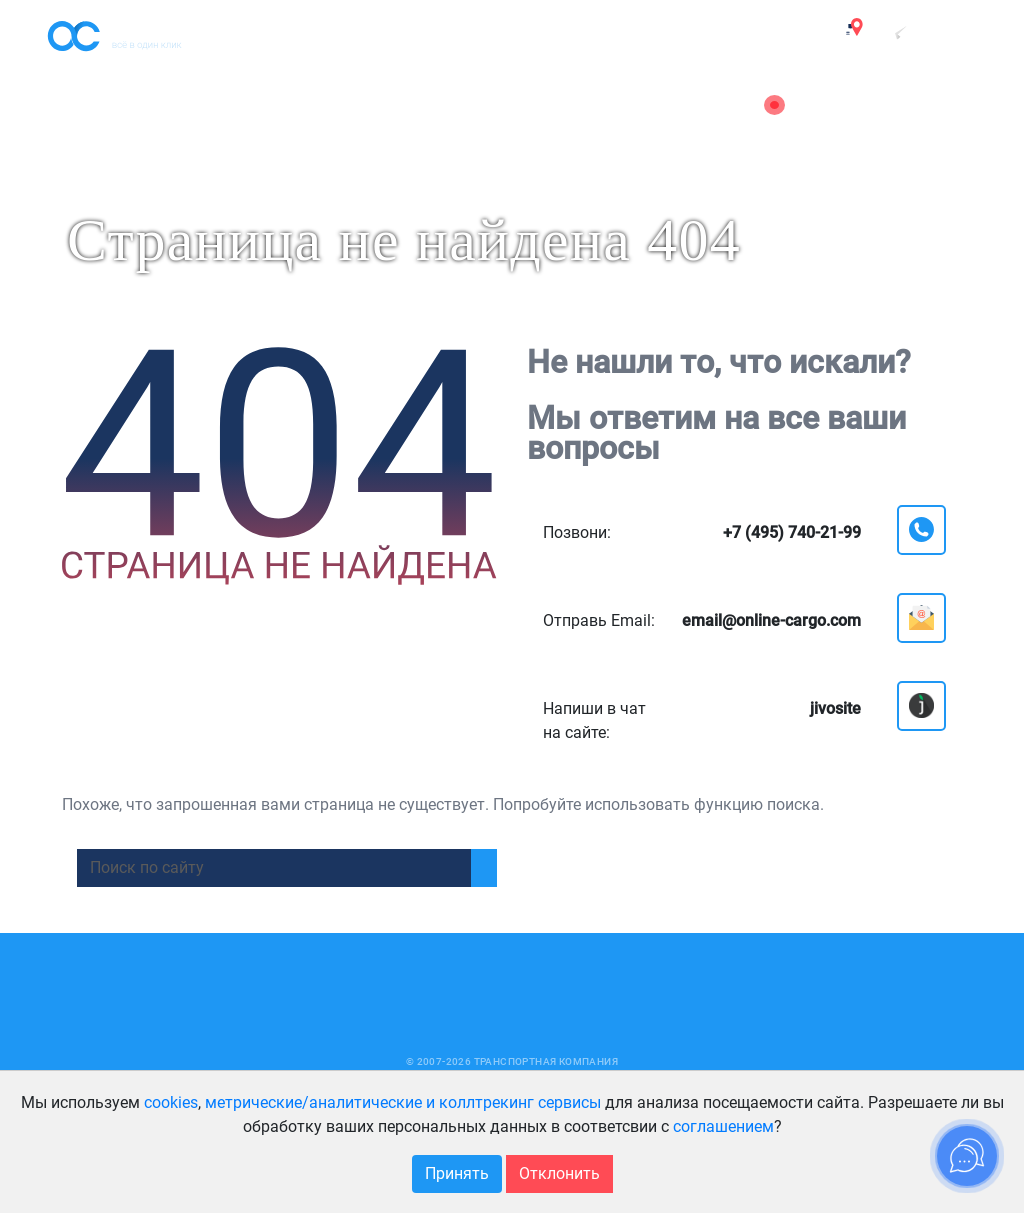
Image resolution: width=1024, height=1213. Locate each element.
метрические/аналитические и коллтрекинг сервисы (403, 1102)
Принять (457, 1173)
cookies (171, 1102)
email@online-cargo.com (889, 105)
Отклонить (559, 1173)
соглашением (723, 1126)
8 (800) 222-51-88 (914, 126)
